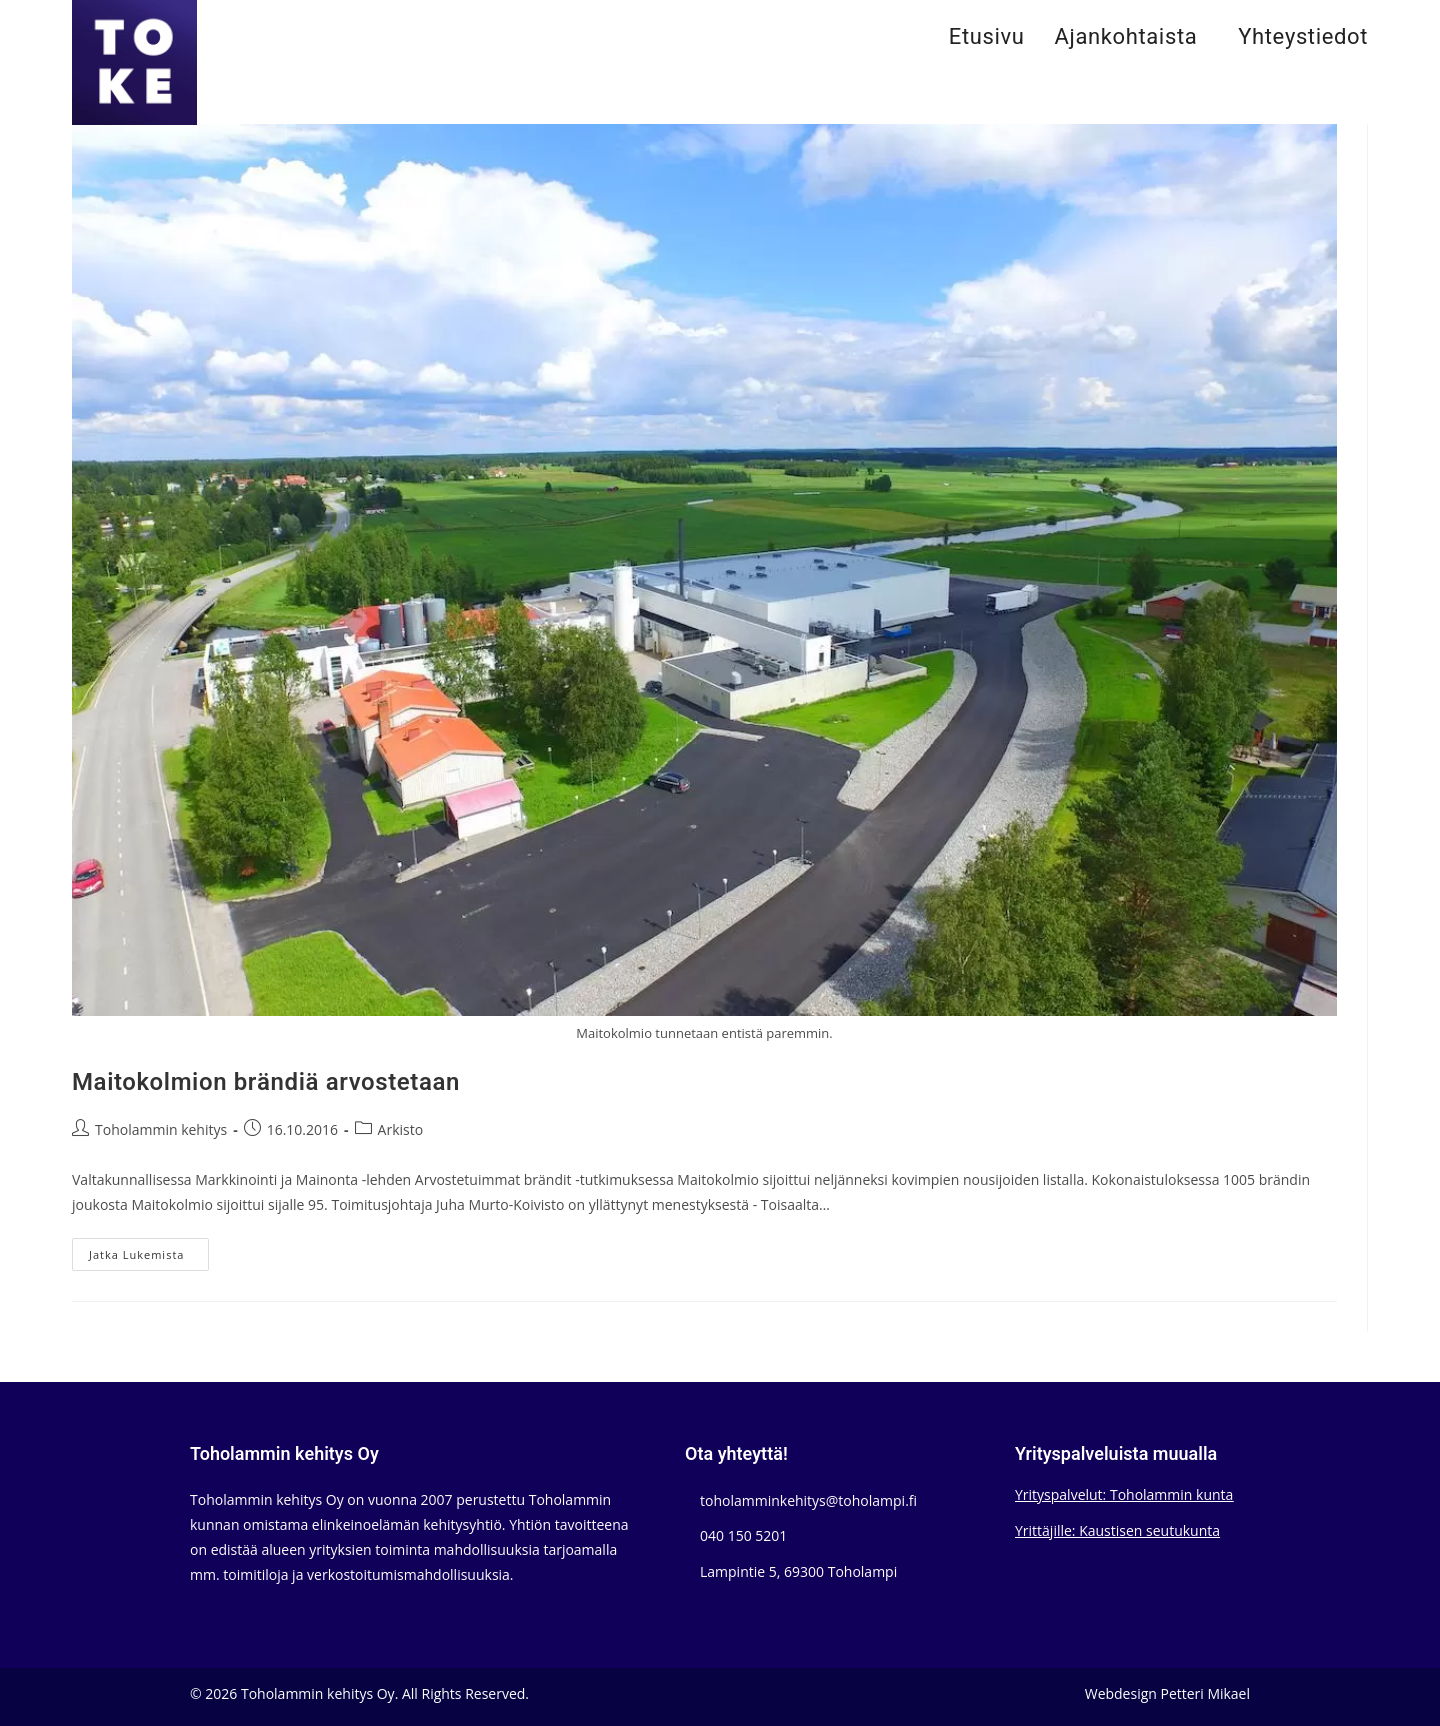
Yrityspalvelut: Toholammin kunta (1124, 1494)
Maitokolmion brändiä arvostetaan (266, 1082)
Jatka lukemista (149, 1258)
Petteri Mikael (1205, 1693)
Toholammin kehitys (161, 1129)
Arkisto (401, 1129)
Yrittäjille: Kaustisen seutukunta (1117, 1530)
